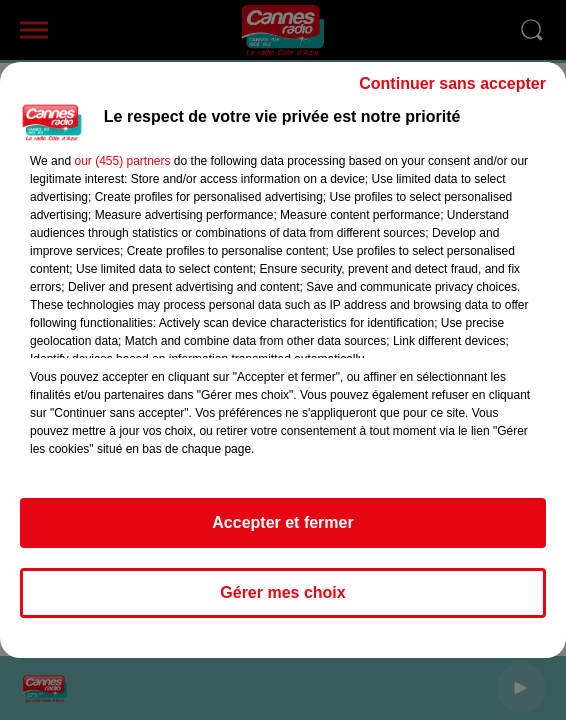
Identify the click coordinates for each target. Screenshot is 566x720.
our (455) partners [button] (122, 161)
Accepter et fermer (282, 522)
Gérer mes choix (282, 592)
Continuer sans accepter (452, 83)
